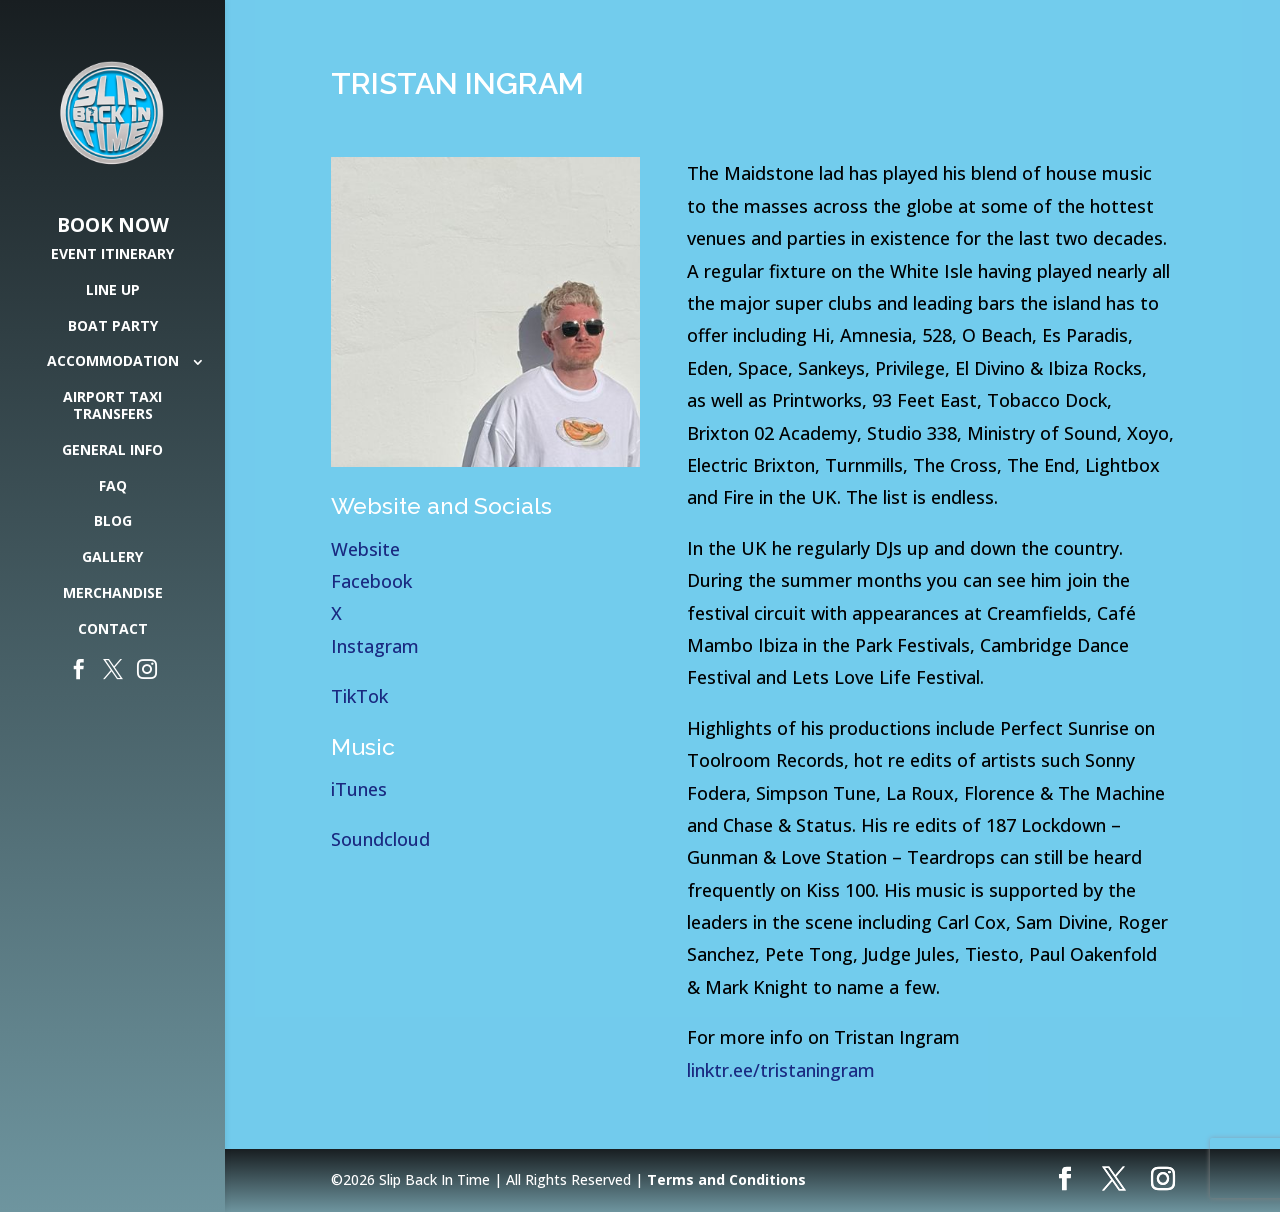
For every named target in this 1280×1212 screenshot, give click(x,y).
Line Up (113, 290)
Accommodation (113, 361)
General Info (112, 450)
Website (365, 549)
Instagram (375, 646)
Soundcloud (380, 839)
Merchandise (113, 593)
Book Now (113, 225)
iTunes (361, 789)
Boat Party (113, 326)
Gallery (112, 557)
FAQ (113, 486)
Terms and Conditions (726, 1179)
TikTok (359, 696)
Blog (113, 521)
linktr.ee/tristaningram (783, 1070)
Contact (113, 629)
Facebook (371, 581)
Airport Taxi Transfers (112, 406)
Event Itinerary (112, 254)
